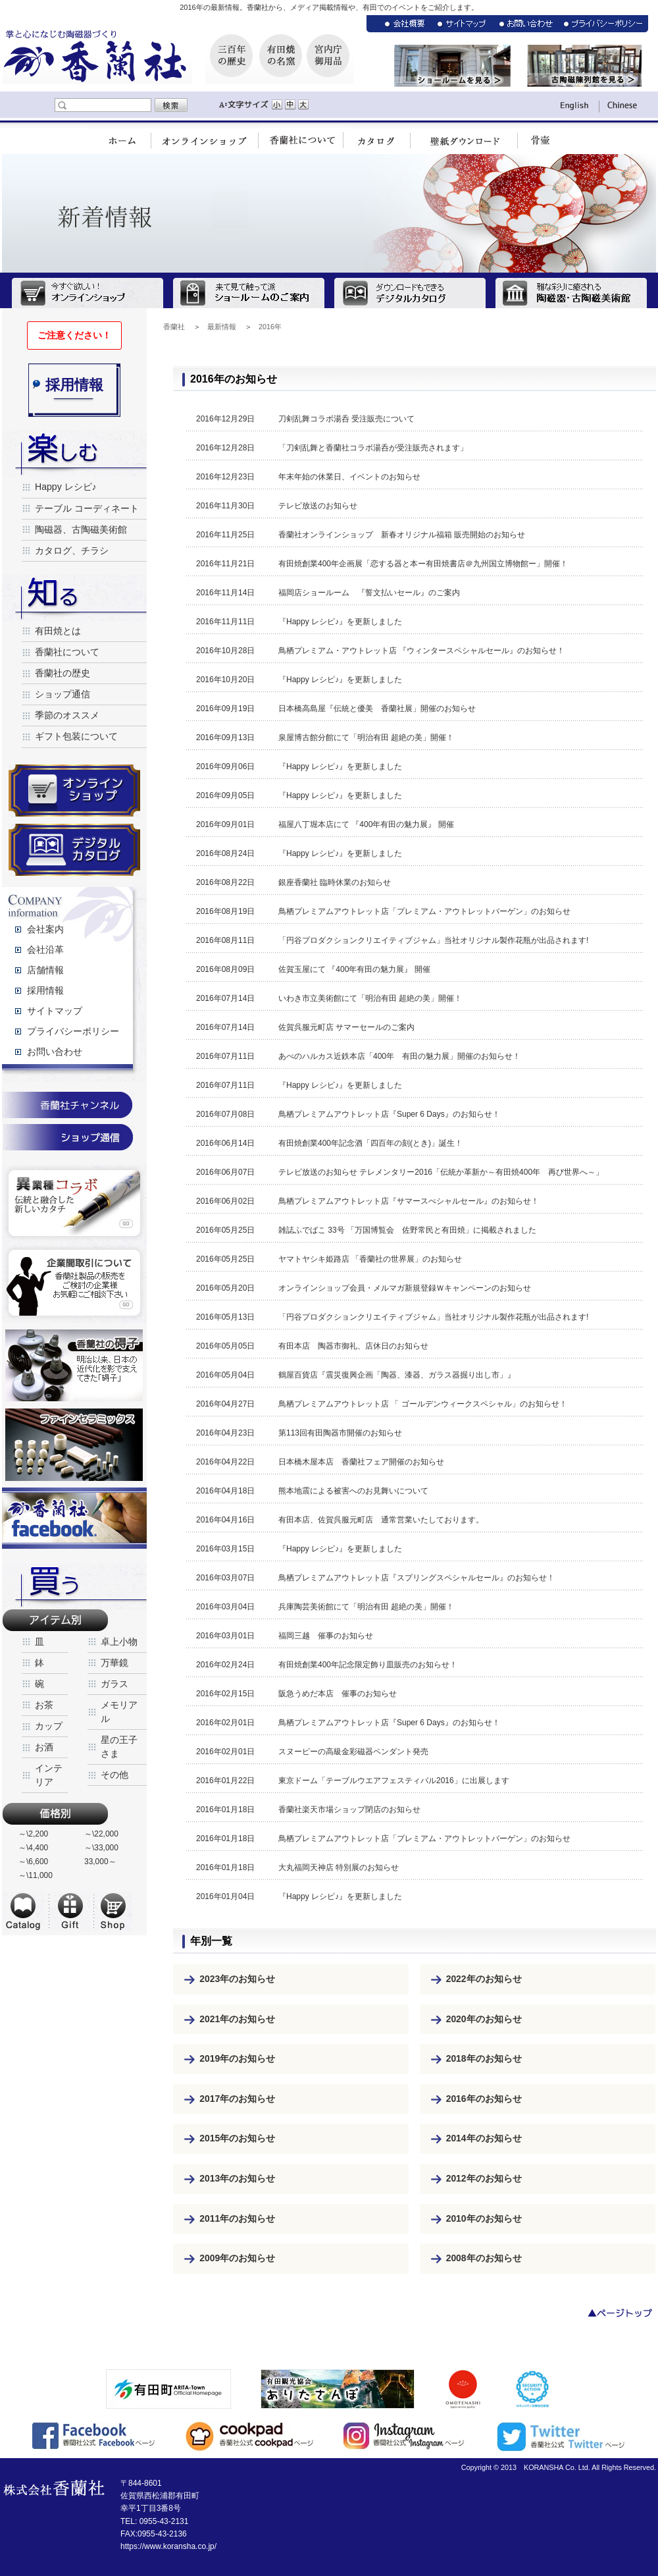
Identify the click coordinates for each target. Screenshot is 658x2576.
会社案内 (45, 929)
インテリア (49, 1775)
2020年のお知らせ (484, 2019)
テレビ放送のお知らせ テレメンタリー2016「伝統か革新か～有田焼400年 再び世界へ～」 (440, 1172)
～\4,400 (33, 1847)
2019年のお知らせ (237, 2058)
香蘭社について (67, 652)
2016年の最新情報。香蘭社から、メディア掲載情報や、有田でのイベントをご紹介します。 (329, 7)
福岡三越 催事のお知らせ (325, 1635)
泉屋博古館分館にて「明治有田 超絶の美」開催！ (366, 737)
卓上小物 (119, 1641)
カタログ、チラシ (72, 550)
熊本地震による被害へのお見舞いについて (353, 1490)
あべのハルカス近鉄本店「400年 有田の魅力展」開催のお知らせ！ (399, 1056)
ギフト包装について (76, 736)
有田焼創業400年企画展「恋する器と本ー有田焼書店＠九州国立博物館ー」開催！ (423, 563)
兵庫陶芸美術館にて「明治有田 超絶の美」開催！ (366, 1606)
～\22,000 (101, 1833)
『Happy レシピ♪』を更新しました (340, 621)
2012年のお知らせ (484, 2178)
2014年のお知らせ (484, 2138)
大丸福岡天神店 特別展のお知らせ (338, 1867)
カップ (49, 1726)
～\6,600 (33, 1861)
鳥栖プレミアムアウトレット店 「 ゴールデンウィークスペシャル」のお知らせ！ (422, 1404)
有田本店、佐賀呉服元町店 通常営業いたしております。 (381, 1519)
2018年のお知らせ (484, 2058)
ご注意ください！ (74, 335)
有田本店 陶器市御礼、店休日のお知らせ (353, 1346)
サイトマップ (54, 1011)
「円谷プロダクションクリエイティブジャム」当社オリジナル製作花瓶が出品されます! (433, 940)
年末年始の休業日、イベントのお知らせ (349, 476)
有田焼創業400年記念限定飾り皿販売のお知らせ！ (367, 1664)
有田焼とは (58, 631)
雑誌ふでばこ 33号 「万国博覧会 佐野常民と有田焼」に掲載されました (407, 1230)
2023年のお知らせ (237, 1978)
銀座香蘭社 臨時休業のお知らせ (334, 882)
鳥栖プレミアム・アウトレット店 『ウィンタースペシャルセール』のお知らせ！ (421, 650)
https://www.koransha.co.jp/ (168, 2546)
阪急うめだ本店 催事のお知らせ (337, 1693)
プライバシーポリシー (73, 1031)
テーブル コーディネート (87, 508)
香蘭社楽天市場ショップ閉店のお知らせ (349, 1809)
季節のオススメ (67, 715)
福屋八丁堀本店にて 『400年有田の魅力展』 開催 (366, 824)
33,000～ (100, 1861)
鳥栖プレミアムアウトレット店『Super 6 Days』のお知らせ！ (389, 1114)
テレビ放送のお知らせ (317, 505)
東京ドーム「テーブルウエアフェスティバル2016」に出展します (393, 1780)
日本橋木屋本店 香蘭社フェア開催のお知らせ (361, 1461)
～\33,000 (101, 1847)
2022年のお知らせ (484, 1978)
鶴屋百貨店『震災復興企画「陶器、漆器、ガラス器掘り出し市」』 (396, 1375)
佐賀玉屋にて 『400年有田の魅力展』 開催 (354, 969)
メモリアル (119, 1712)
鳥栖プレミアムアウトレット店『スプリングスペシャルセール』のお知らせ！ (416, 1577)
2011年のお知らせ (237, 2218)
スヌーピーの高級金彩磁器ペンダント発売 (353, 1751)
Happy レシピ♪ (66, 486)
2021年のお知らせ (237, 2019)
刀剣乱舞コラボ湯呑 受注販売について (346, 418)
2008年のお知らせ (484, 2258)
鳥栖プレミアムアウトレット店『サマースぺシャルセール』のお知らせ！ (408, 1201)
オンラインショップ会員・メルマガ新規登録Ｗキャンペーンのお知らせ (404, 1288)
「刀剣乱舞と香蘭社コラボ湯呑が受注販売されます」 (373, 447)
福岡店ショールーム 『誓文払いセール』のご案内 (369, 592)
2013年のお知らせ (237, 2178)
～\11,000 (35, 1875)
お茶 (44, 1705)
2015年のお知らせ (237, 2138)
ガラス (114, 1683)
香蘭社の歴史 (62, 673)
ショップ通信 (62, 694)
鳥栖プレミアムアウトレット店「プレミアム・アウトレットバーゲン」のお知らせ (424, 911)
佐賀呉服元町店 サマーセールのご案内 (346, 1027)
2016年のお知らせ (484, 2098)
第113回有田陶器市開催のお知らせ (340, 1432)
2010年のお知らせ (484, 2218)
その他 (114, 1774)
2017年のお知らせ (237, 2098)
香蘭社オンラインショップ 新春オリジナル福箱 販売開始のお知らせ (401, 534)
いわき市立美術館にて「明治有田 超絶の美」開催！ (370, 998)
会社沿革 (45, 949)
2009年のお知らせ (237, 2258)
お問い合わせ (54, 1051)
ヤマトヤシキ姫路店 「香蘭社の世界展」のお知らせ (370, 1259)
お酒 (44, 1747)
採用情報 (45, 990)
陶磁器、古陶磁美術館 (81, 529)
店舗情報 (45, 970)
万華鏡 (114, 1662)
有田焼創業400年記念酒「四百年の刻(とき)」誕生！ (370, 1143)
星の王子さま (119, 1746)
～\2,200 (33, 1833)
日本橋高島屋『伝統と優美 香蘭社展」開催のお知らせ (377, 708)
